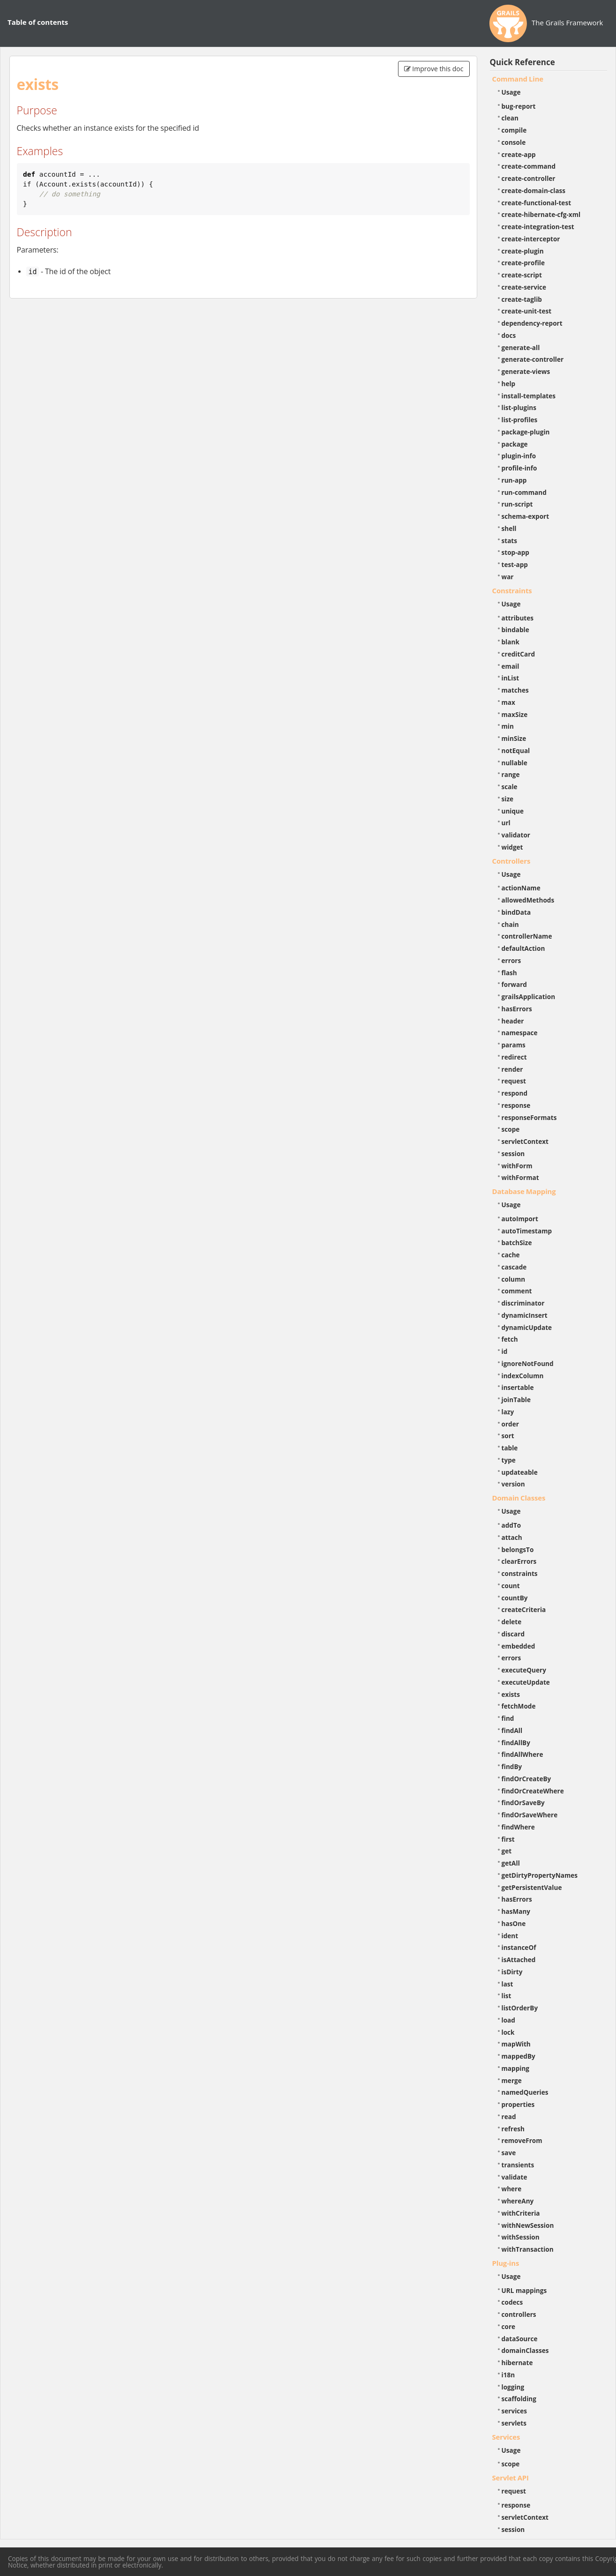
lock (508, 2032)
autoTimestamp (527, 1230)
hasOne (514, 1923)
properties (518, 2104)
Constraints (512, 590)
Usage (511, 92)
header (513, 1020)
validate (514, 2177)
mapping (516, 2068)
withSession (521, 2237)
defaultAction (523, 948)
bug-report (519, 106)
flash (509, 972)
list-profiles (520, 419)
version (513, 1483)
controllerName (527, 936)
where (512, 2188)
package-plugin (526, 431)
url (506, 822)
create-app (519, 154)
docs (509, 335)
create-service (524, 287)
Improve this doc (434, 68)
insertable (518, 1387)
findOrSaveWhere (530, 1814)
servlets (514, 2423)
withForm (517, 1165)
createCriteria (524, 1609)
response (516, 1105)
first (508, 1839)
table (510, 1447)
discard (513, 1633)
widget (512, 847)
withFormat (520, 1177)
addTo (511, 1525)
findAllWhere (522, 1754)
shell (509, 528)
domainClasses (525, 2350)
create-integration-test (538, 226)
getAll (511, 1863)
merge (512, 2080)
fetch (510, 1339)
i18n (508, 2374)
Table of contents (38, 22)
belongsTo (518, 1549)
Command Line (518, 78)
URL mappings (524, 2290)
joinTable (516, 1399)
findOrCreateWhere (533, 1790)
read (509, 2116)
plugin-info (519, 455)
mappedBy (518, 2056)
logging (513, 2386)
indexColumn (523, 1375)
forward (514, 984)
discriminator (523, 1303)
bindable (515, 629)
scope (511, 1129)
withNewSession (528, 2225)
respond (515, 1093)
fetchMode (519, 1706)
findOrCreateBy (526, 1778)
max (508, 702)
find (508, 1718)
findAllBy (516, 1742)
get (507, 1850)
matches (515, 690)
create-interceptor (531, 238)
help (509, 383)
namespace (520, 1032)
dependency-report (532, 323)
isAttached (519, 1959)
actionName (521, 887)
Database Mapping (524, 1191)
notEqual (516, 750)
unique (513, 810)
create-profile (523, 262)
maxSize (515, 714)
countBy (515, 1597)
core (509, 2326)
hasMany (516, 1911)
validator (516, 834)
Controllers (511, 861)
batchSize (517, 1242)
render (512, 1069)
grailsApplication (529, 996)
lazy (508, 1411)
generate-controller (533, 359)
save (509, 2152)
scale (510, 786)
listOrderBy (520, 2007)
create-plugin (523, 250)
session (513, 1153)
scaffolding (519, 2398)
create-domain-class (534, 190)
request (514, 1080)
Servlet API (510, 2477)
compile (514, 130)
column (514, 1279)
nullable (514, 762)
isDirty (512, 1971)
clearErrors (519, 1561)
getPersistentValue (532, 1887)
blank (510, 641)
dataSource (520, 2338)
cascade (514, 1266)
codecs (512, 2302)
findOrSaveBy (523, 1802)
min (508, 726)
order (510, 1423)
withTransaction (528, 2249)
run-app (514, 480)
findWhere (518, 1826)
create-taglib (522, 299)
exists (511, 1694)
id (505, 1351)
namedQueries (525, 2092)
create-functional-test (536, 202)
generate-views (526, 371)
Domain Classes (519, 1497)
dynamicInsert (525, 1315)
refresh (513, 2128)
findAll (512, 1730)
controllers (519, 2314)
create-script (522, 274)
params (514, 1044)
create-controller (529, 178)
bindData (516, 912)
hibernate (517, 2362)
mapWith (516, 2043)
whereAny (518, 2200)
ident (510, 1935)
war (508, 576)
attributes (518, 617)
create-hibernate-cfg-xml (541, 214)
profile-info (519, 467)
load (508, 2020)
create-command (529, 166)
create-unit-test (527, 310)
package (515, 444)
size (508, 798)
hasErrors (517, 1008)
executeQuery (524, 1669)
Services (506, 2437)
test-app (515, 564)
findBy (512, 1766)
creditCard (518, 654)
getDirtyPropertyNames (540, 1875)
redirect (514, 1057)
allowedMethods (528, 900)
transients (518, 2164)
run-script (517, 504)
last (507, 1983)
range (511, 774)
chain (510, 924)
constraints (520, 1573)
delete (512, 1621)
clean (510, 117)
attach (512, 1537)
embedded (518, 1646)
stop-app (515, 552)
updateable (520, 1472)
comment (517, 1290)
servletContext (525, 1141)
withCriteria (521, 2213)
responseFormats (529, 1117)
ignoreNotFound (528, 1363)
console (514, 142)
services (514, 2410)
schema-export (525, 516)
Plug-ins (505, 2263)
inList (510, 677)
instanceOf (519, 1947)
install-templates (529, 395)
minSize (514, 738)
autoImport (520, 1218)
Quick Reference (522, 62)
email (510, 666)
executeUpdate (526, 1682)
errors (511, 960)
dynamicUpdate (527, 1327)
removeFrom (522, 2140)
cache (511, 1254)
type (509, 1460)
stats (510, 540)
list (506, 1995)
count (511, 1585)
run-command (524, 492)
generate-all (521, 347)
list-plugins (519, 407)
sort (508, 1435)
